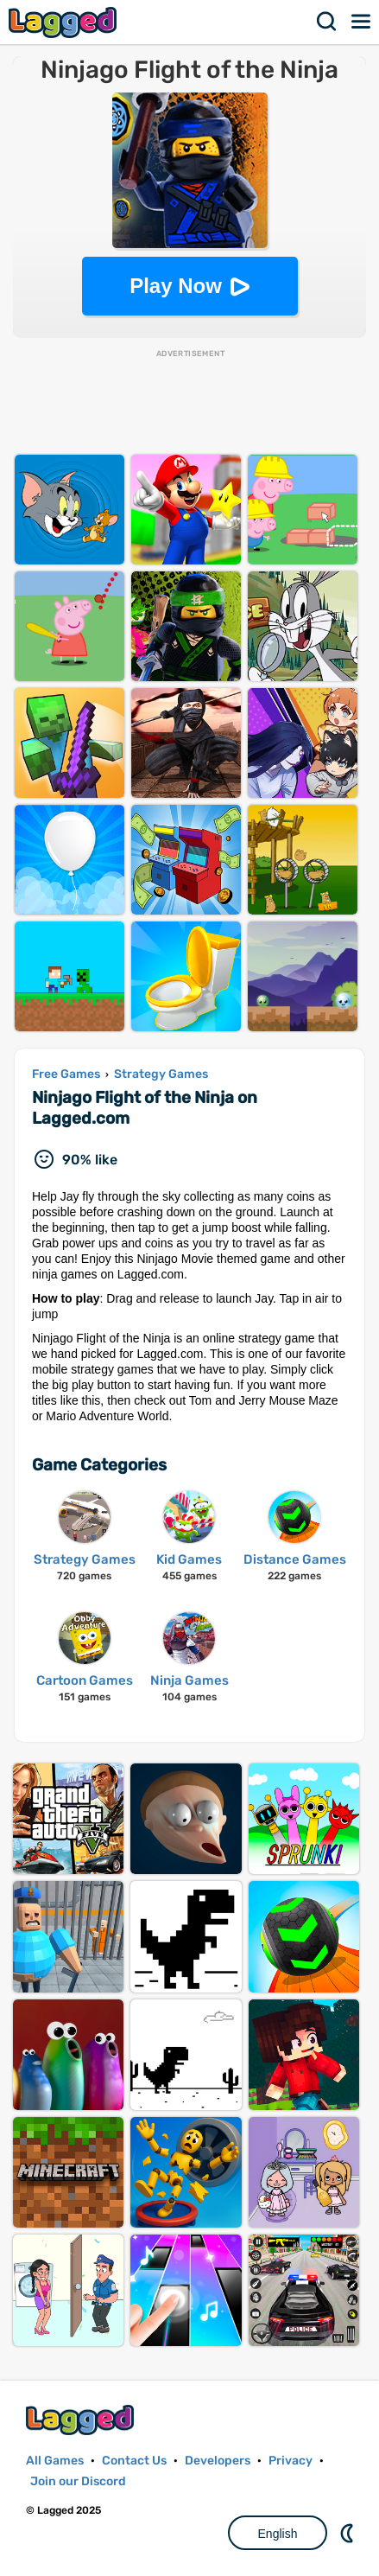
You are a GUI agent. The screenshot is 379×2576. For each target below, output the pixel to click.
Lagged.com (82, 2420)
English (278, 2534)
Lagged (65, 22)
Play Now (175, 285)
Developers (217, 2460)
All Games (55, 2460)
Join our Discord (78, 2481)
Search (327, 21)
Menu (361, 21)
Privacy (290, 2460)
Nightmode (349, 2532)
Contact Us (134, 2460)
